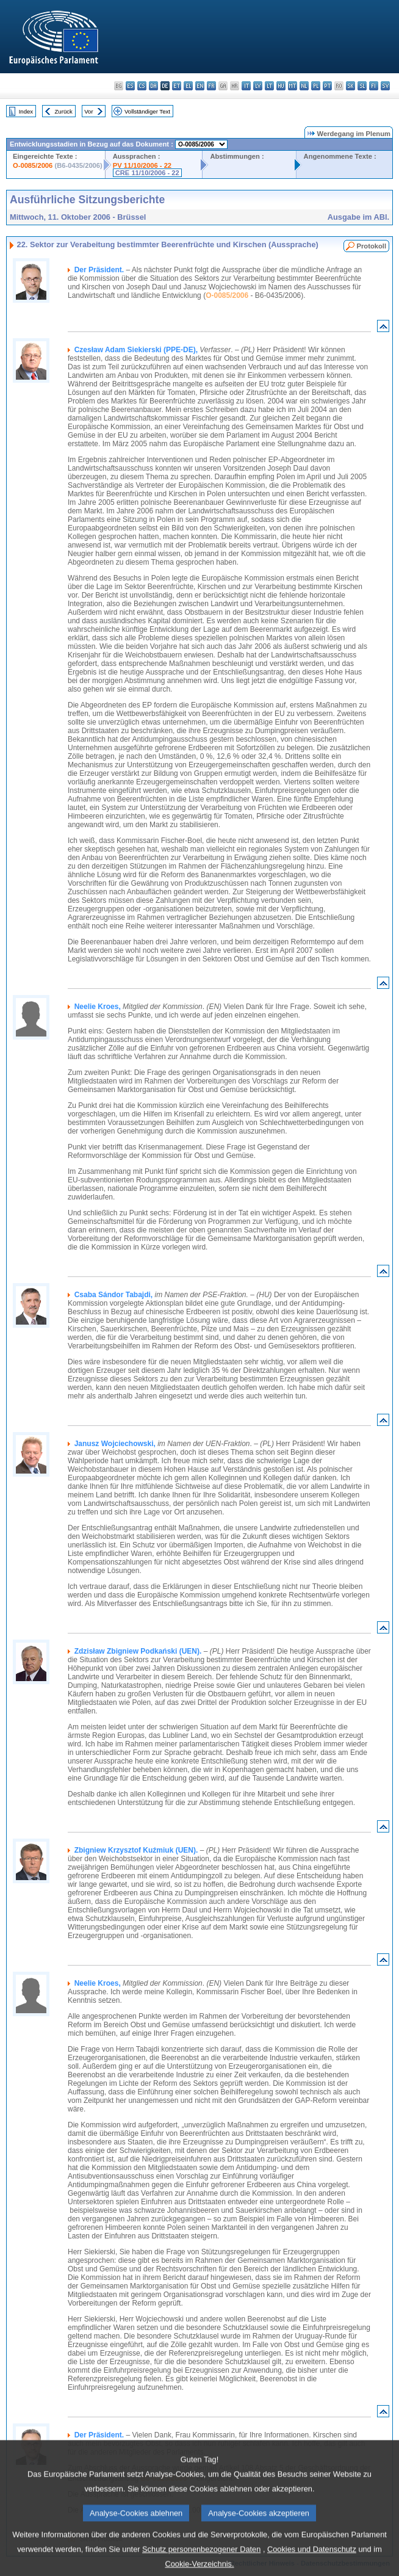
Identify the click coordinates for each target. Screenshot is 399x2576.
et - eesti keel (176, 85)
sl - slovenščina (362, 85)
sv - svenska (385, 85)
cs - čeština (141, 85)
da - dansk (153, 85)
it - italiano (246, 85)
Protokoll (371, 246)
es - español (130, 85)
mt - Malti (292, 85)
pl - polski (315, 85)
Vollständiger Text (147, 111)
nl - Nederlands (304, 85)
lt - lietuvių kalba (269, 85)
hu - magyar (281, 85)
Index (26, 111)
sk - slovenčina (350, 85)
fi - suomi (373, 85)
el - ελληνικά (188, 85)
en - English (199, 85)
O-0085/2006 (32, 165)
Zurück (64, 111)
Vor (88, 111)
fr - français (211, 85)
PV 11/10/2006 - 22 (142, 165)
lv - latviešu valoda (257, 85)
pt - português (327, 85)
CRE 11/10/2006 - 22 (147, 172)
